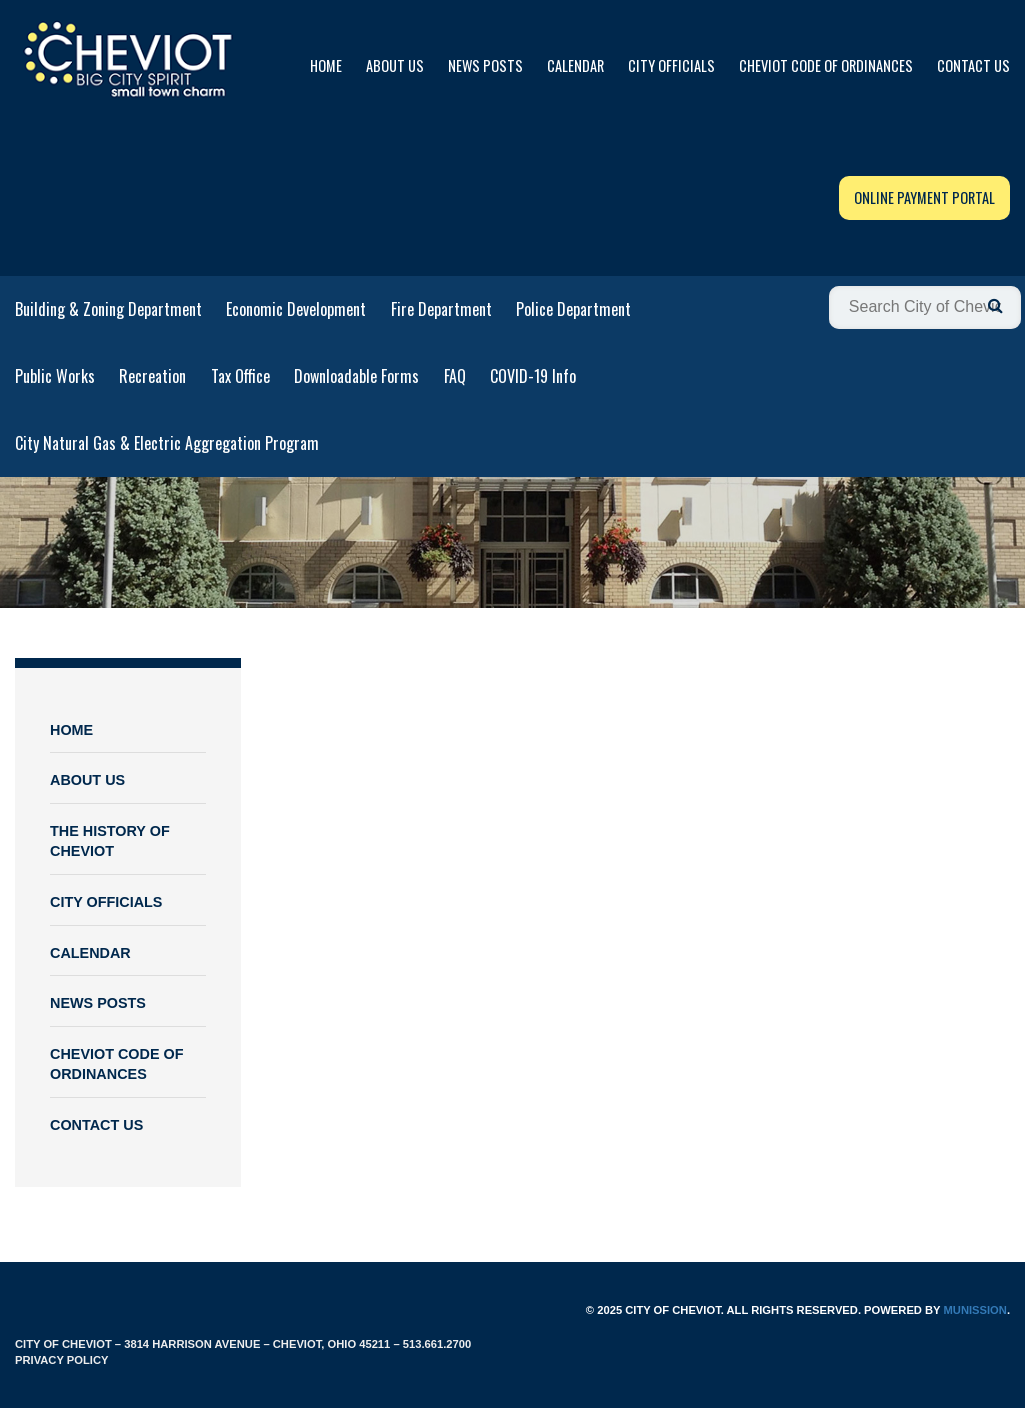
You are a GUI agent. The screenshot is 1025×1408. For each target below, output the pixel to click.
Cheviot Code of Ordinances (826, 65)
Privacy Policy (61, 1360)
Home (326, 65)
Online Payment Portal (924, 197)
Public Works (55, 376)
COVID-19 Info (533, 376)
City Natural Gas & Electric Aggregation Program (167, 443)
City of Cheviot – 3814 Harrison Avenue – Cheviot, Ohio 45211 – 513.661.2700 (243, 1344)
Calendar (575, 65)
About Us (395, 65)
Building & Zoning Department (108, 309)
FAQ (455, 376)
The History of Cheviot (110, 841)
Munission (974, 1310)
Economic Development (296, 309)
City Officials (671, 65)
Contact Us (973, 65)
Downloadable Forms (356, 376)
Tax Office (240, 376)
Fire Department (441, 309)
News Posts (485, 65)
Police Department (573, 309)
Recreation (152, 376)
